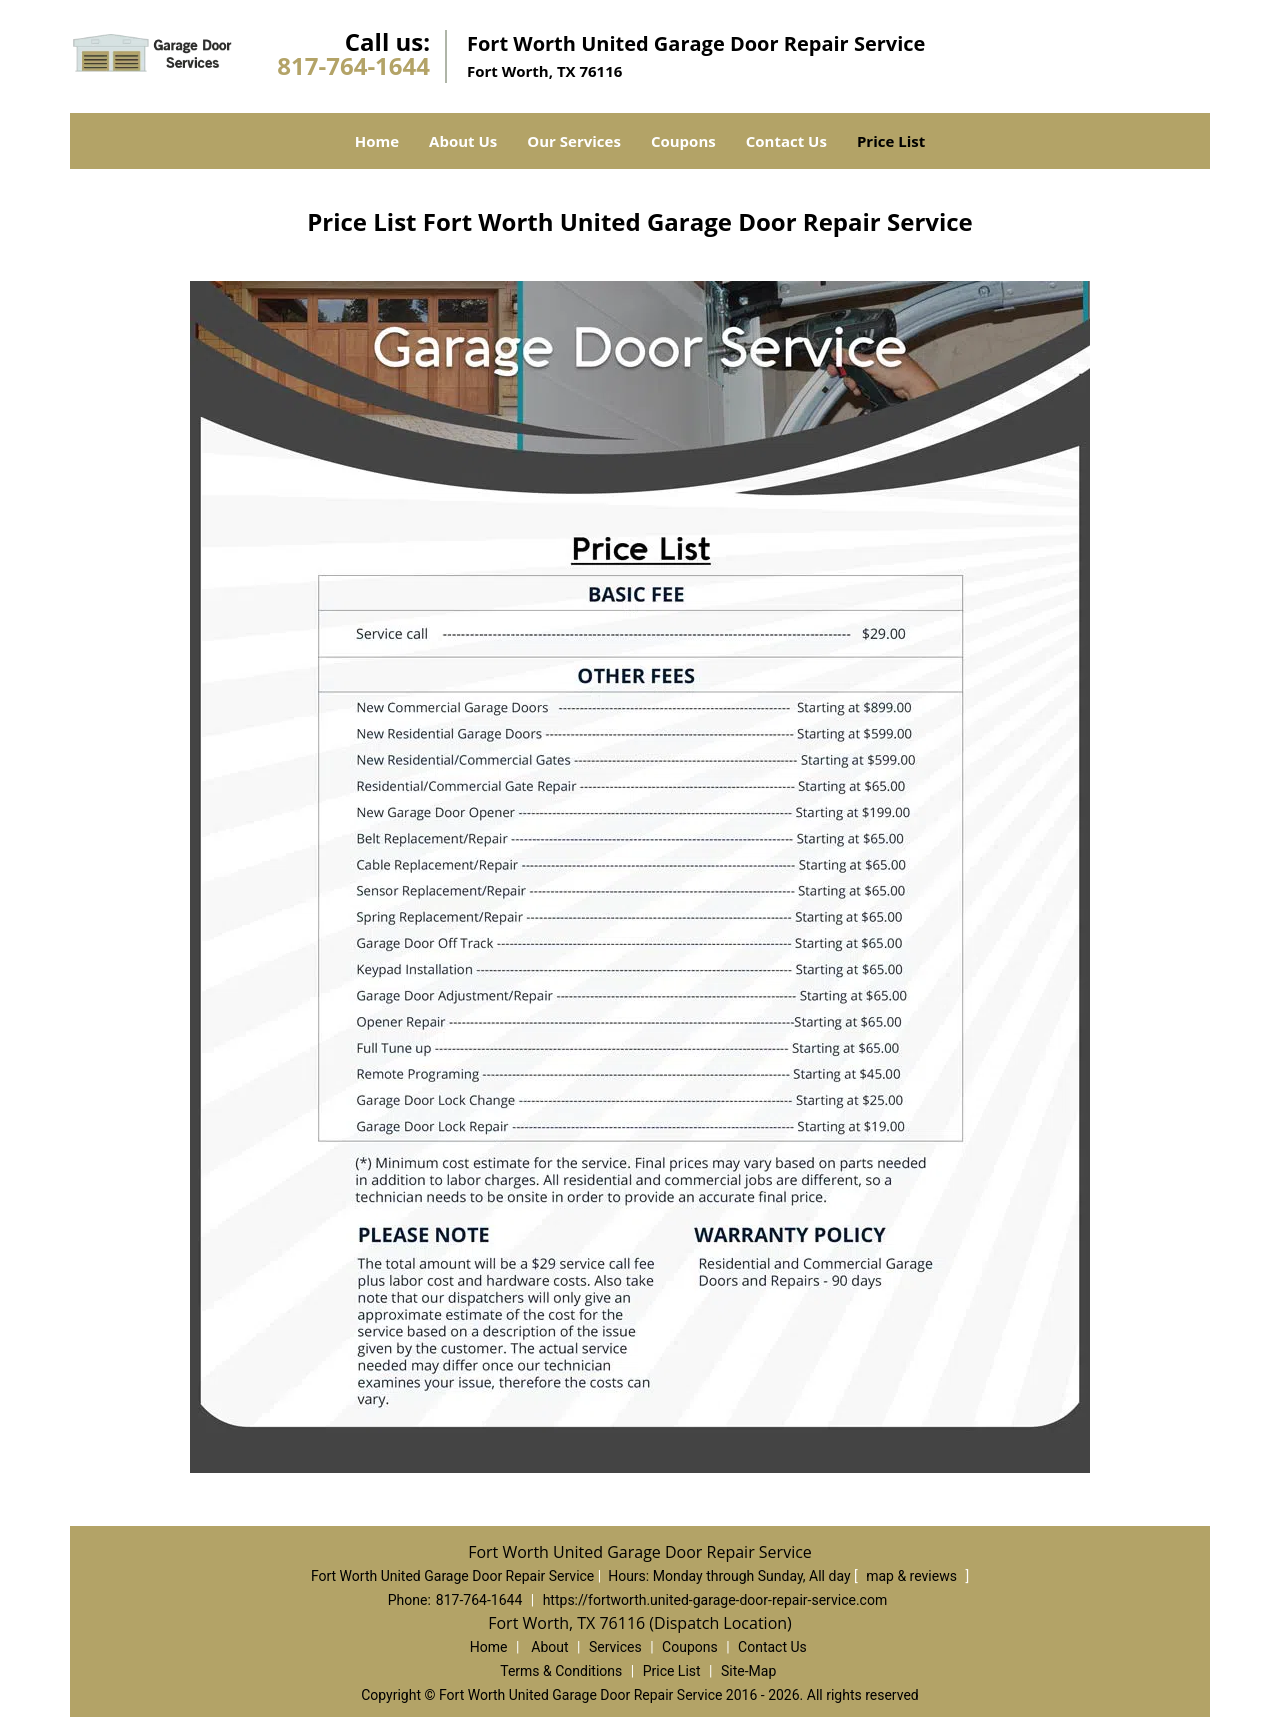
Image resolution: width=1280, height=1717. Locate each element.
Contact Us (786, 141)
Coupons (683, 141)
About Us (463, 141)
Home (377, 141)
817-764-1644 (353, 65)
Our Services (574, 141)
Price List (891, 141)
